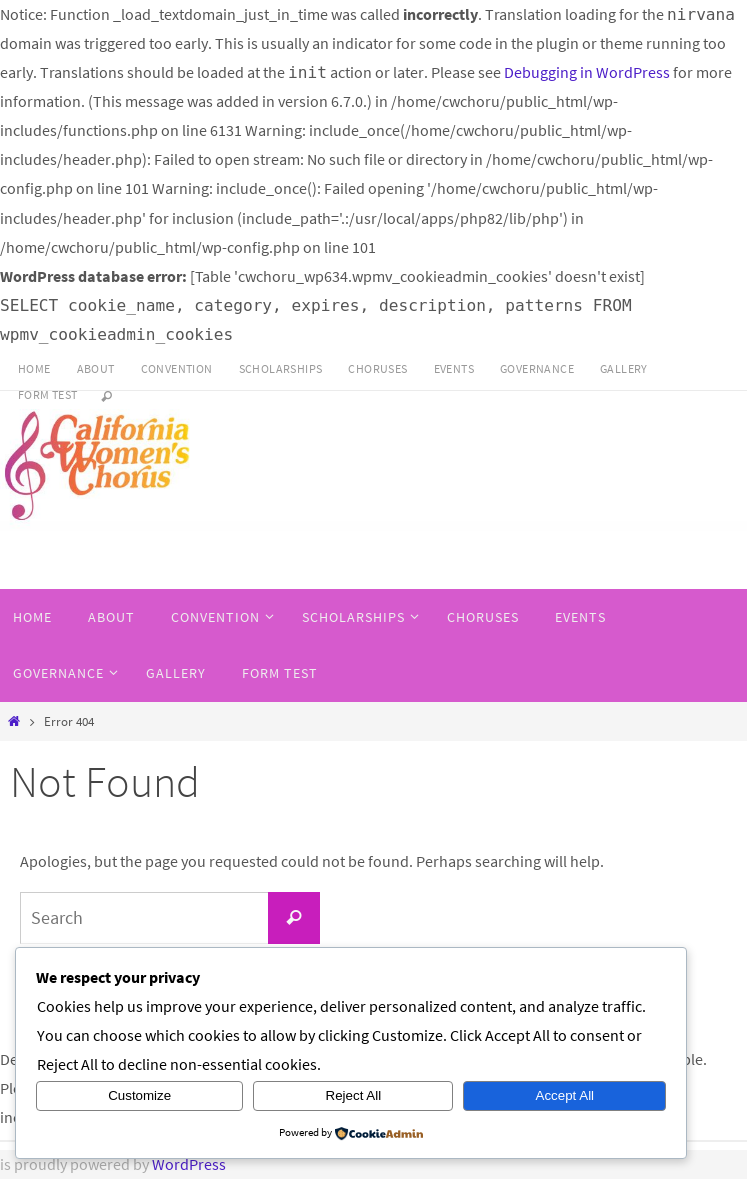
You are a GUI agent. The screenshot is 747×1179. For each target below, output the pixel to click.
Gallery (624, 368)
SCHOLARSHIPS (281, 368)
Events (454, 368)
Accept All (565, 1095)
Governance (537, 368)
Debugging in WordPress (587, 72)
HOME (34, 368)
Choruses (377, 368)
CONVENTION (177, 368)
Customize (139, 1095)
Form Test (48, 394)
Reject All (354, 1095)
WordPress (189, 1164)
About (96, 368)
